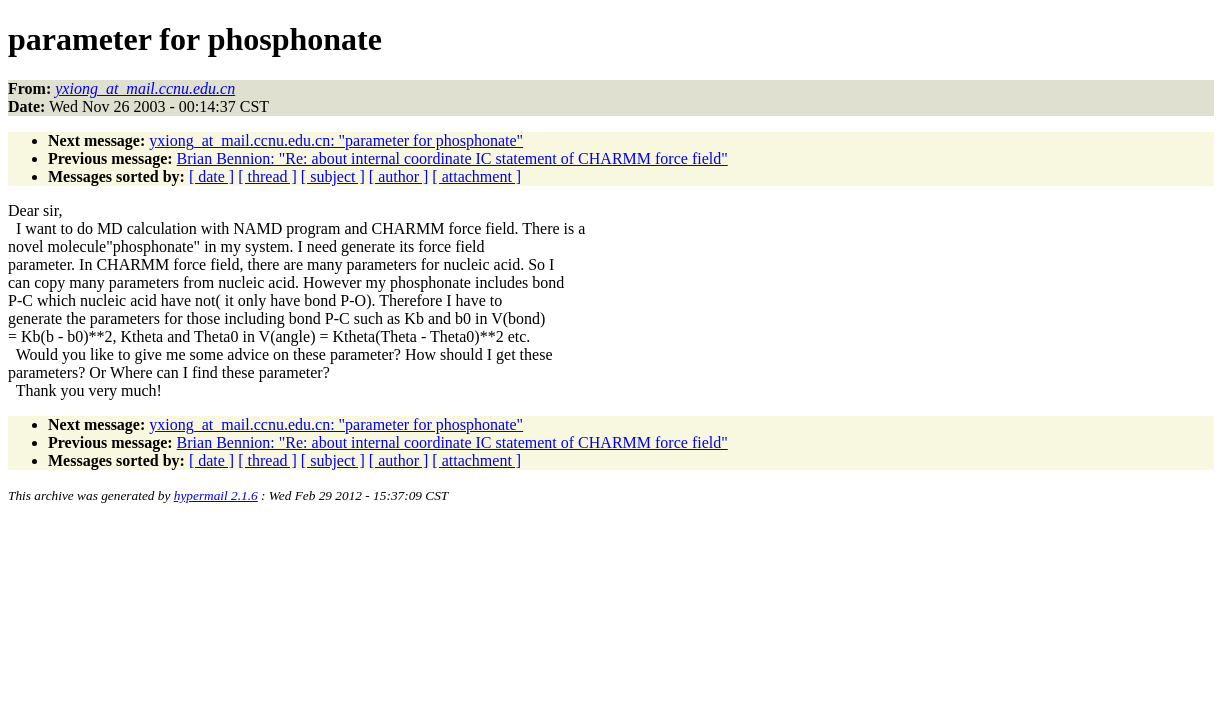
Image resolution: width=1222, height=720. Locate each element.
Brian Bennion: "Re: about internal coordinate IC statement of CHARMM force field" (452, 158)
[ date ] (211, 176)
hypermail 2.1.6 (216, 495)
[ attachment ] (476, 176)
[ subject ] (333, 176)
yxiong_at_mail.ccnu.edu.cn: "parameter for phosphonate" (336, 140)
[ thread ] (267, 176)
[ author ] (399, 176)
